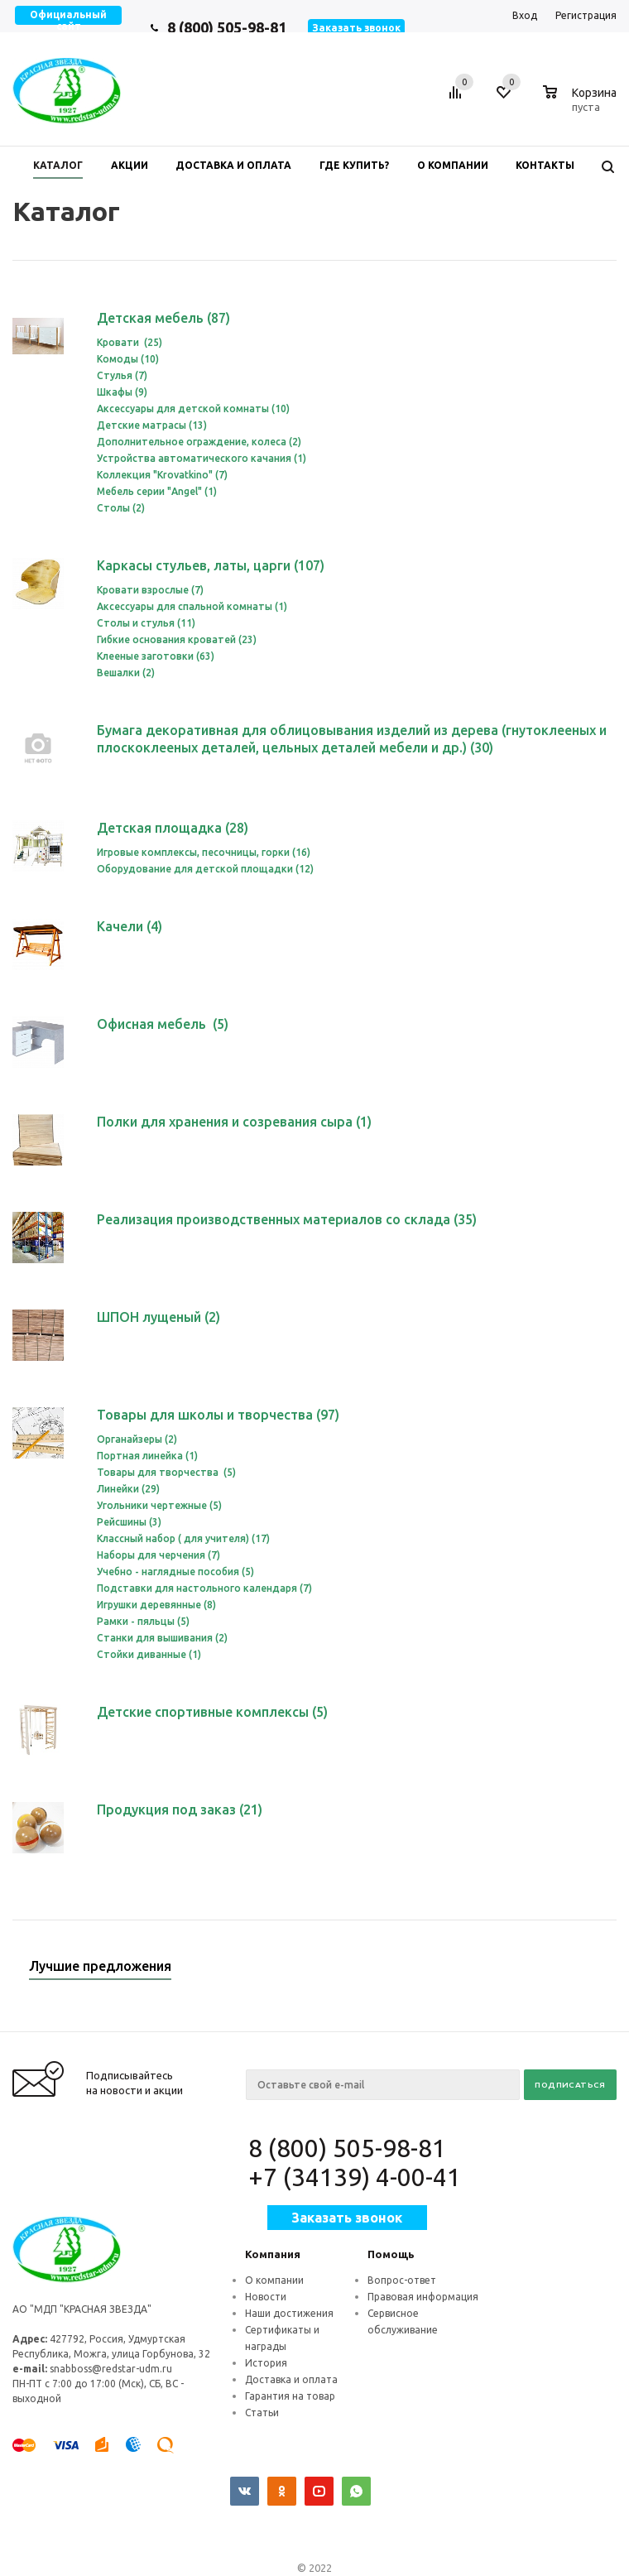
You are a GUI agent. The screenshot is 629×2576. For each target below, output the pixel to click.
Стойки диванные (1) (149, 1654)
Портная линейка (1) (147, 1455)
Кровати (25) (129, 342)
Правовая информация (422, 2296)
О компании (274, 2280)
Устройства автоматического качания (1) (201, 458)
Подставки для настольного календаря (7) (204, 1588)
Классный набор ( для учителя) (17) (183, 1538)
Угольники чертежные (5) (159, 1505)
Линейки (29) (128, 1488)
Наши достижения (289, 2313)
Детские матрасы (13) (152, 425)
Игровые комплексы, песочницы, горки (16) (203, 852)
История (266, 2362)
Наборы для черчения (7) (158, 1555)
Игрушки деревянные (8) (156, 1604)
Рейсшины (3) (129, 1521)
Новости (265, 2296)
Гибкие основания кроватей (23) (177, 639)
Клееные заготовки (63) (155, 656)
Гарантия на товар (290, 2396)
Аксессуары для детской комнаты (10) (193, 408)
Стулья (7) (122, 375)
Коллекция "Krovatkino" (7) (162, 474)
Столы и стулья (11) (146, 623)
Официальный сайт (68, 20)
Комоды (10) (128, 358)
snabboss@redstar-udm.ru (111, 2368)
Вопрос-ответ (401, 2280)
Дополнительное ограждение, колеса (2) (199, 441)
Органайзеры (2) (137, 1439)
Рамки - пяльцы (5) (143, 1621)
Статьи (262, 2412)
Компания (272, 2254)
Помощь (391, 2254)
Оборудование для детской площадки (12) (205, 868)
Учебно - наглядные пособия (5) (175, 1571)
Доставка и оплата (291, 2379)
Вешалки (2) (126, 672)
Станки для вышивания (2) (162, 1637)
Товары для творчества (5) (166, 1472)
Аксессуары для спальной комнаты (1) (192, 606)
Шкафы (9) (122, 392)
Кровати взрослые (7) (150, 589)
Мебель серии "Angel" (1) (157, 491)
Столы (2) (121, 507)
